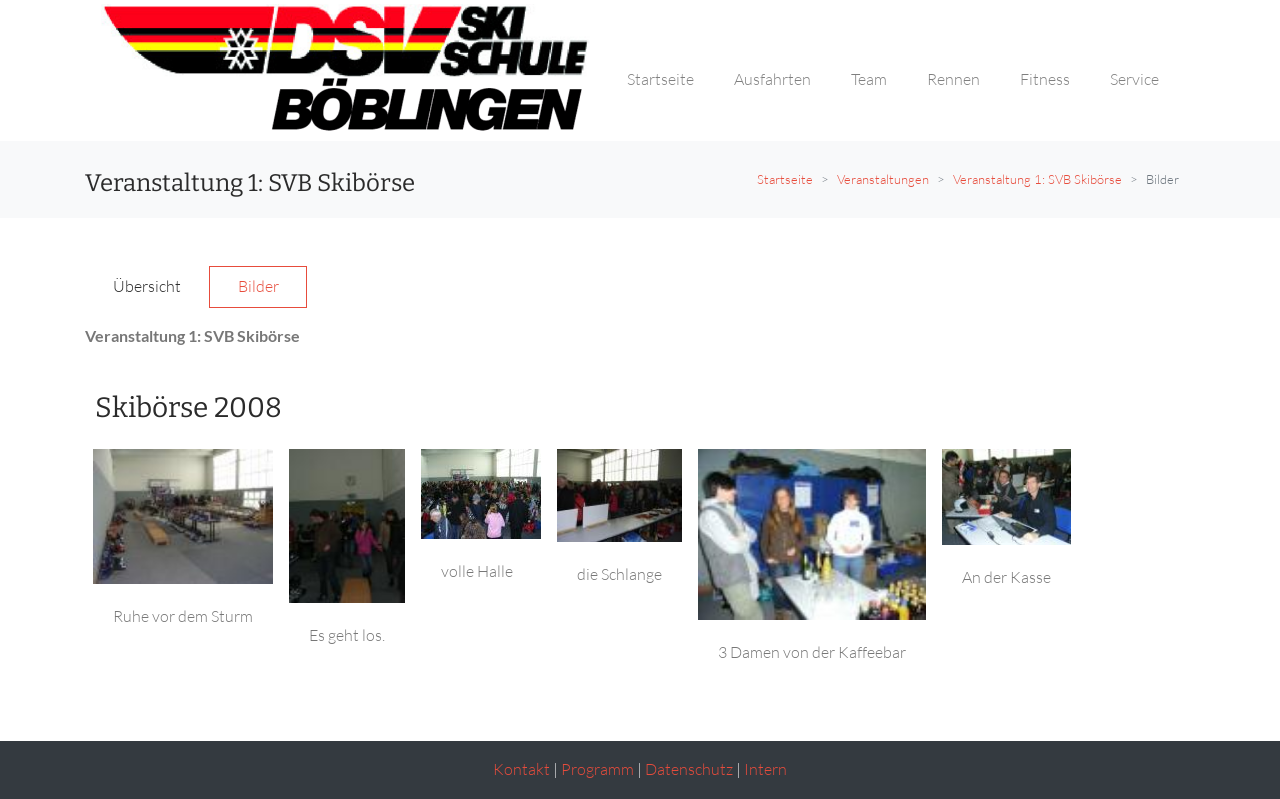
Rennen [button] (953, 79)
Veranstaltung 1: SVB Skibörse (1037, 179)
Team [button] (869, 79)
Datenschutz (689, 769)
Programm (597, 769)
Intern (765, 769)
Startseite (785, 179)
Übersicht (147, 286)
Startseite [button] (660, 79)
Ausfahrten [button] (772, 79)
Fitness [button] (1045, 79)
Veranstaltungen (883, 179)
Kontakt (521, 769)
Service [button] (1134, 79)
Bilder (258, 286)
